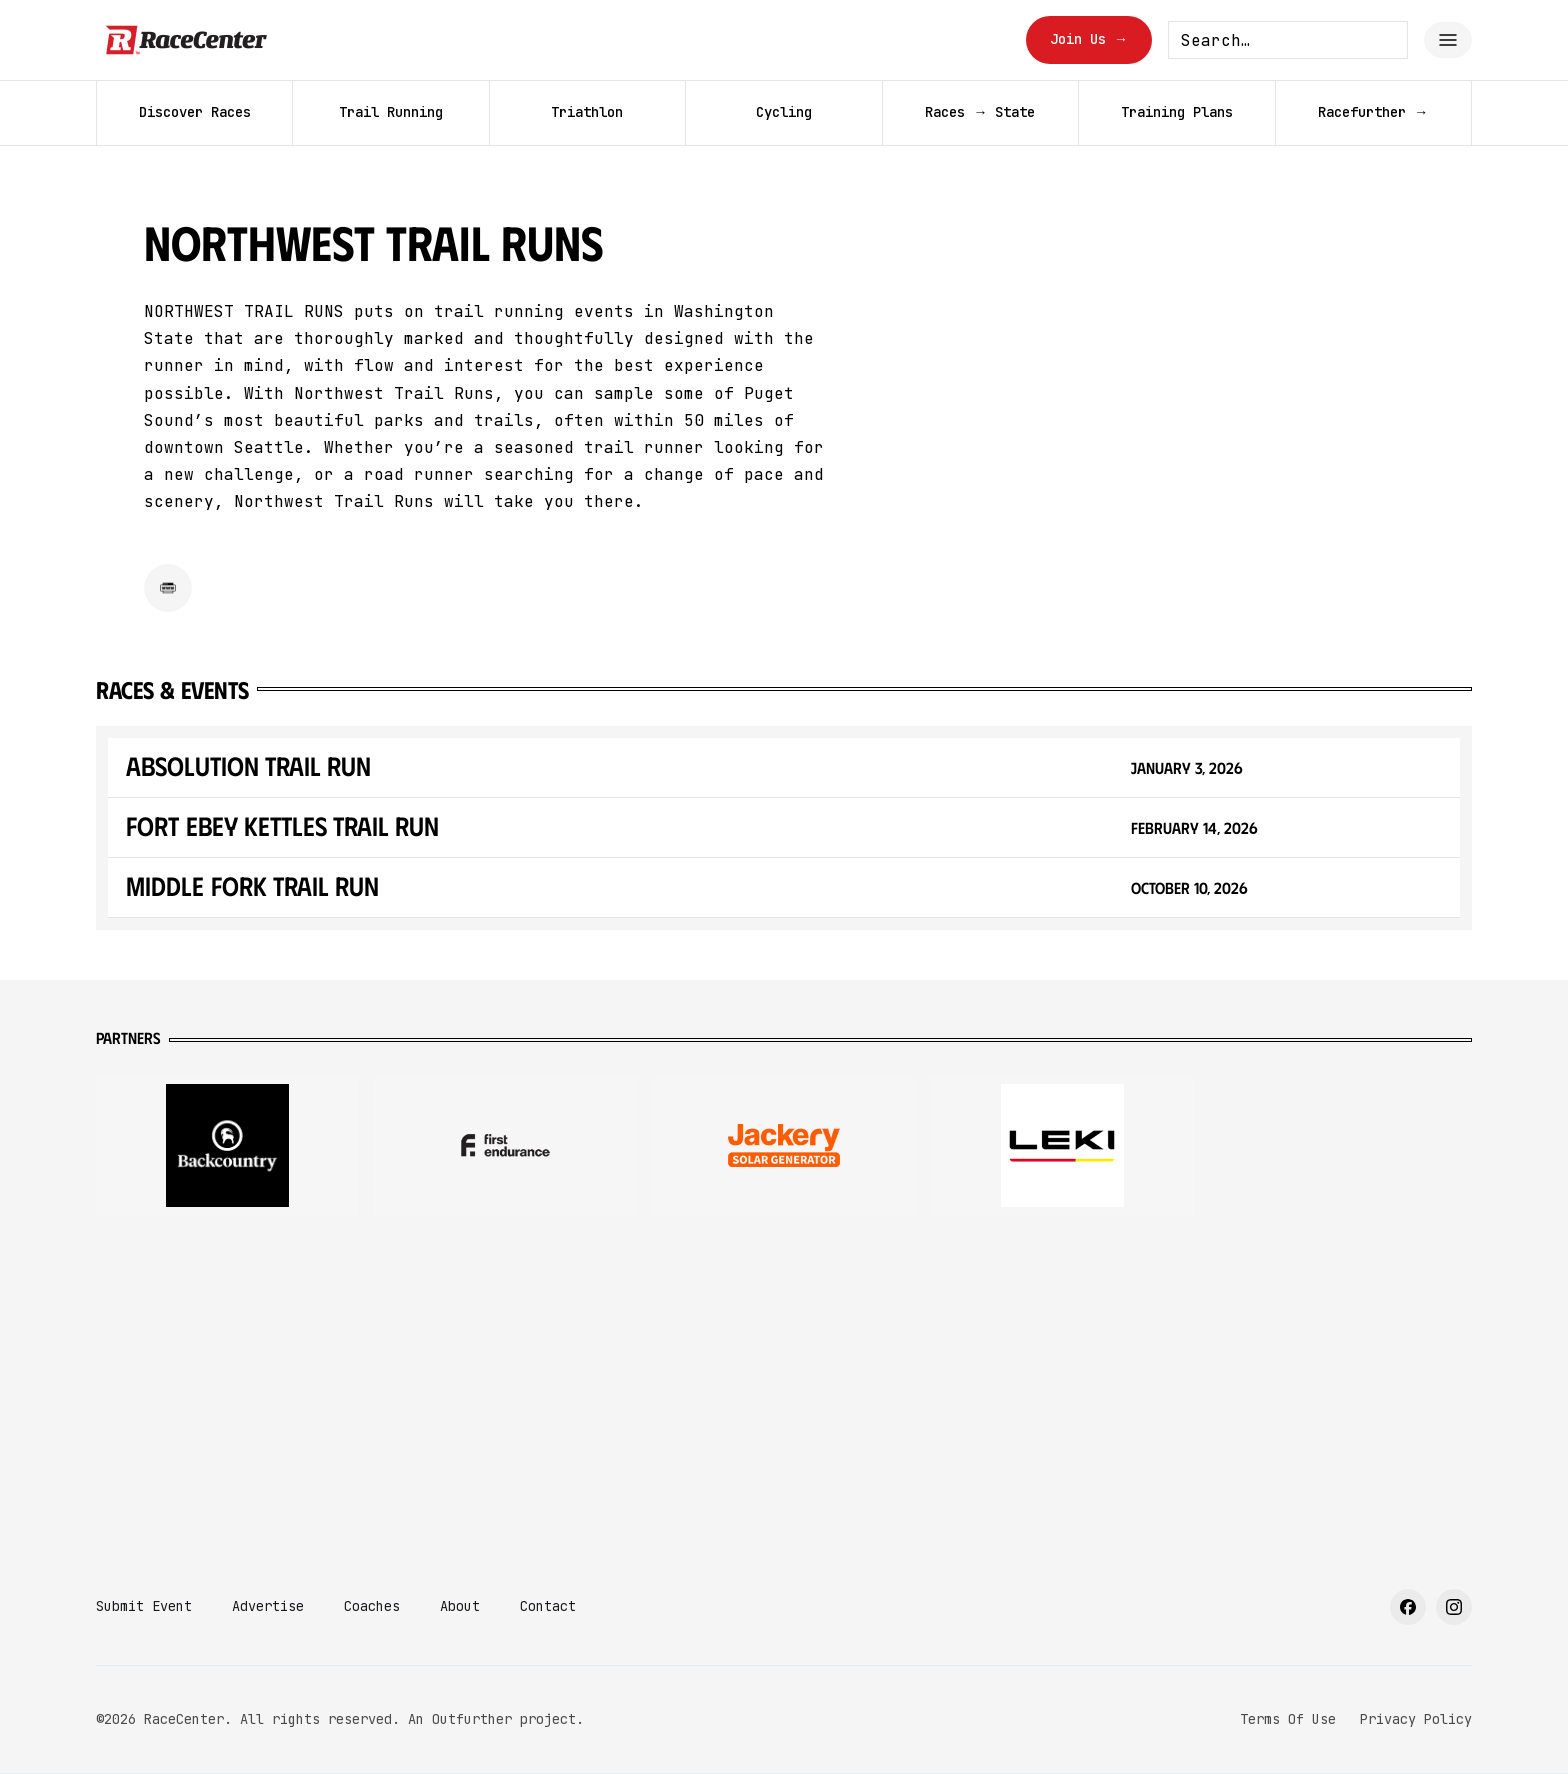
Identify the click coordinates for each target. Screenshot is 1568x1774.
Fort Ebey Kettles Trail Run (282, 825)
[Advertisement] (784, 1389)
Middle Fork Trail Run (252, 885)
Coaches (372, 1606)
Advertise (268, 1606)
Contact (548, 1606)
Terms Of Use (1288, 1719)
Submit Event (144, 1606)
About (460, 1606)
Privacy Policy (1416, 1719)
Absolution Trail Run (248, 765)
